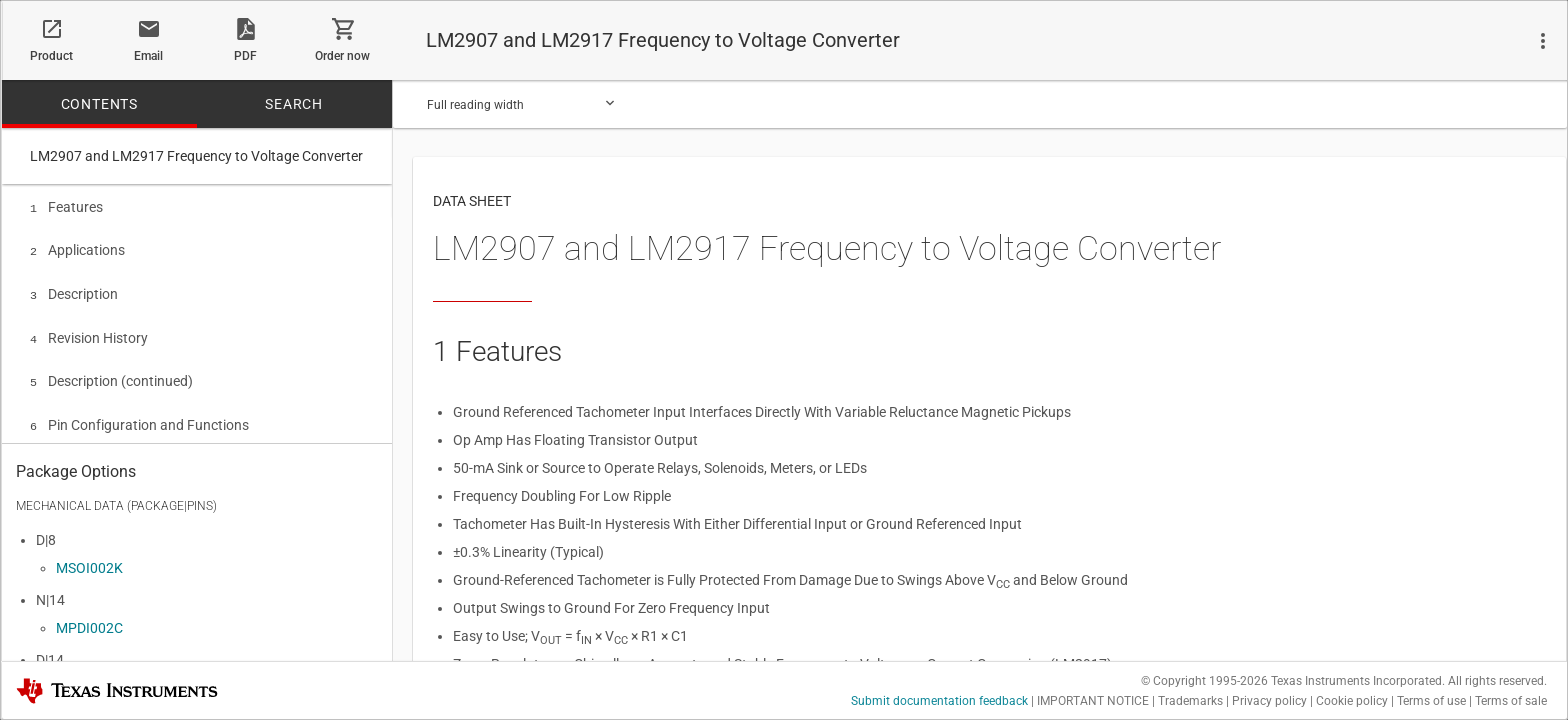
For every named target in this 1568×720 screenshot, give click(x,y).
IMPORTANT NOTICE (1093, 701)
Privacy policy (1269, 701)
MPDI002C (89, 623)
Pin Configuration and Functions (139, 415)
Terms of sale (1511, 701)
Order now (342, 56)
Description (74, 290)
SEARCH (294, 104)
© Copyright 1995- (1204, 681)
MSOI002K (89, 563)
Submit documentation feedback (939, 701)
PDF (245, 56)
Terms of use (1431, 701)
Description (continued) (111, 373)
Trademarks (1190, 701)
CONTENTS (99, 104)
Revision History (89, 332)
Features (66, 207)
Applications (77, 248)
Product (51, 56)
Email (148, 56)
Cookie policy (1352, 701)
